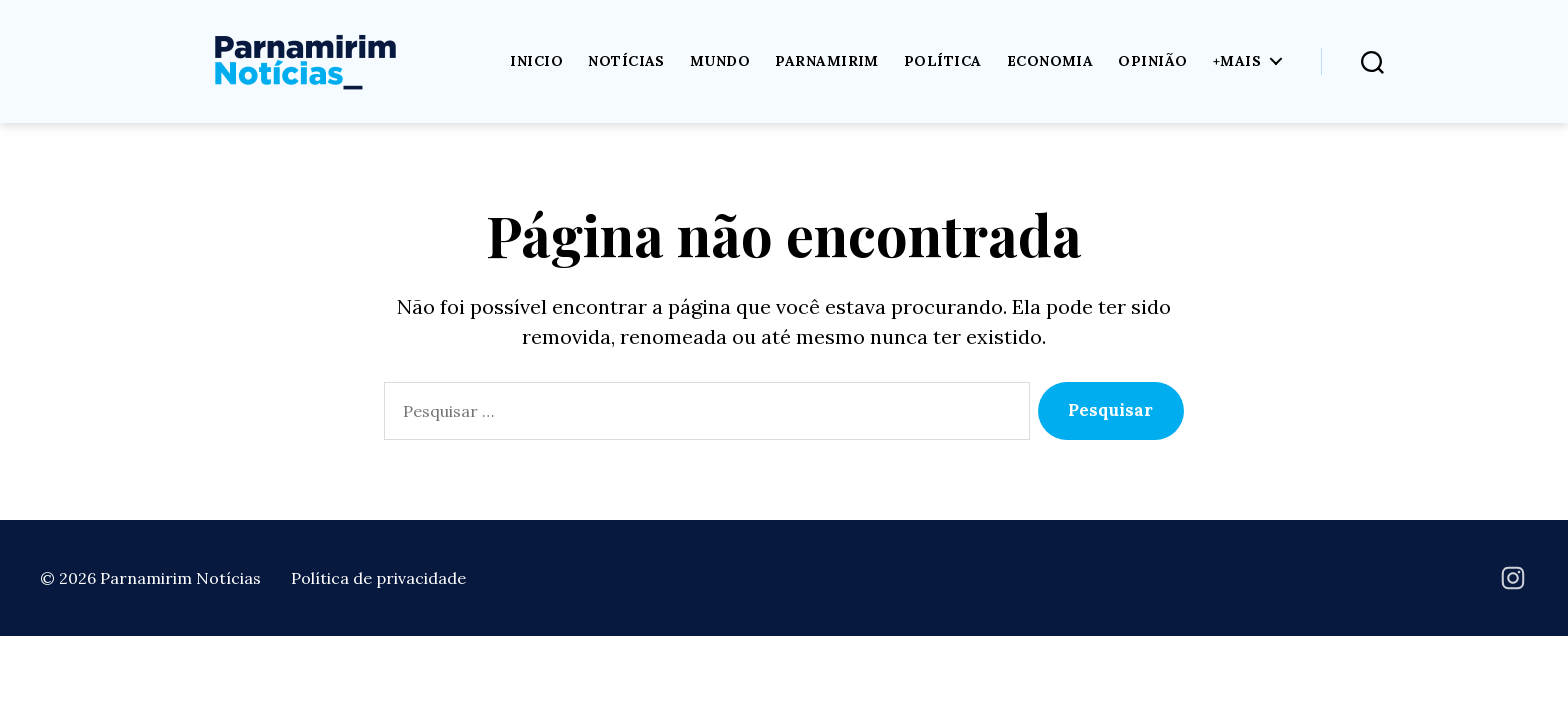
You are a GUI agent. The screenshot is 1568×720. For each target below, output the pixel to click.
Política (943, 61)
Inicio (536, 61)
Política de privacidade (378, 578)
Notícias (626, 61)
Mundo (720, 61)
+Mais (1237, 61)
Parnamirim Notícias (180, 578)
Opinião (1152, 61)
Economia (1050, 61)
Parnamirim (827, 61)
